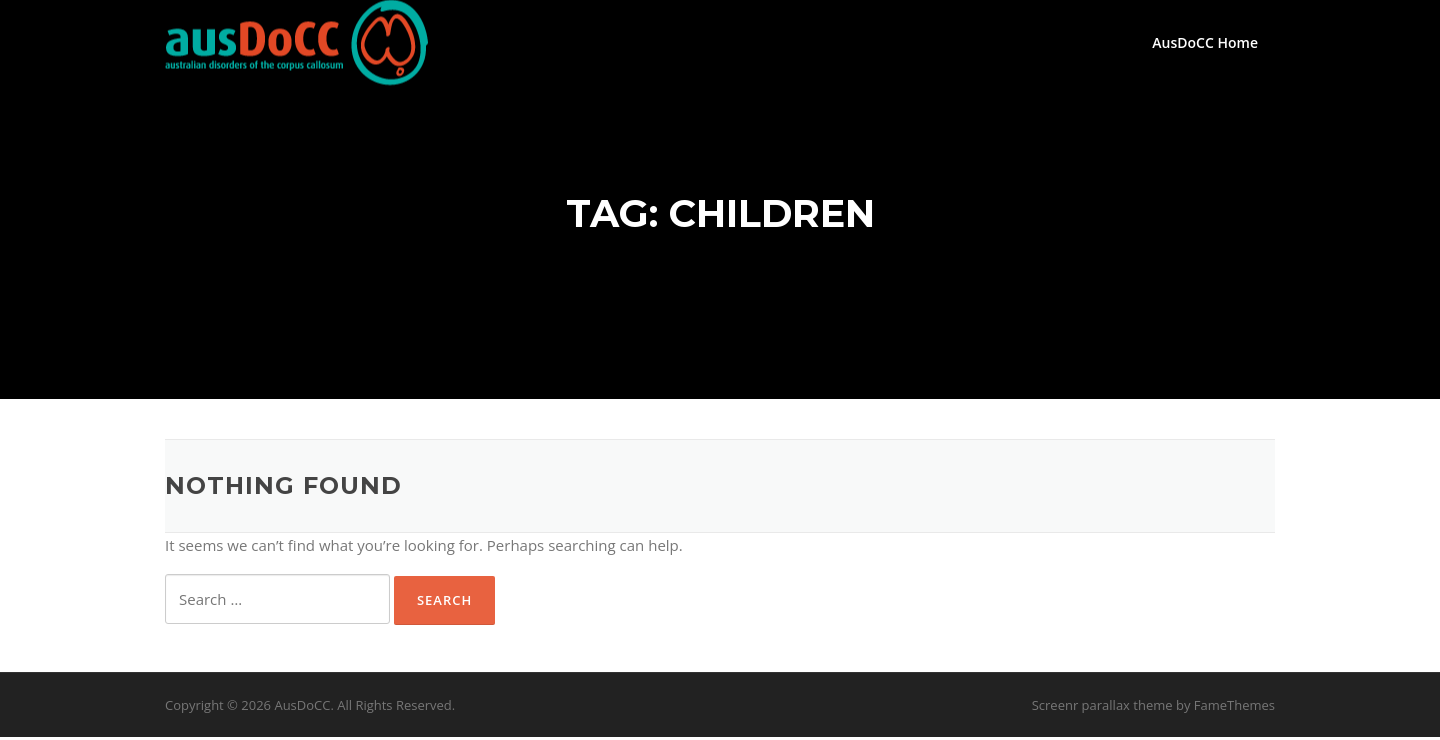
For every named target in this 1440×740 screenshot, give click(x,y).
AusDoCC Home (1205, 42)
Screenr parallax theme (1102, 708)
